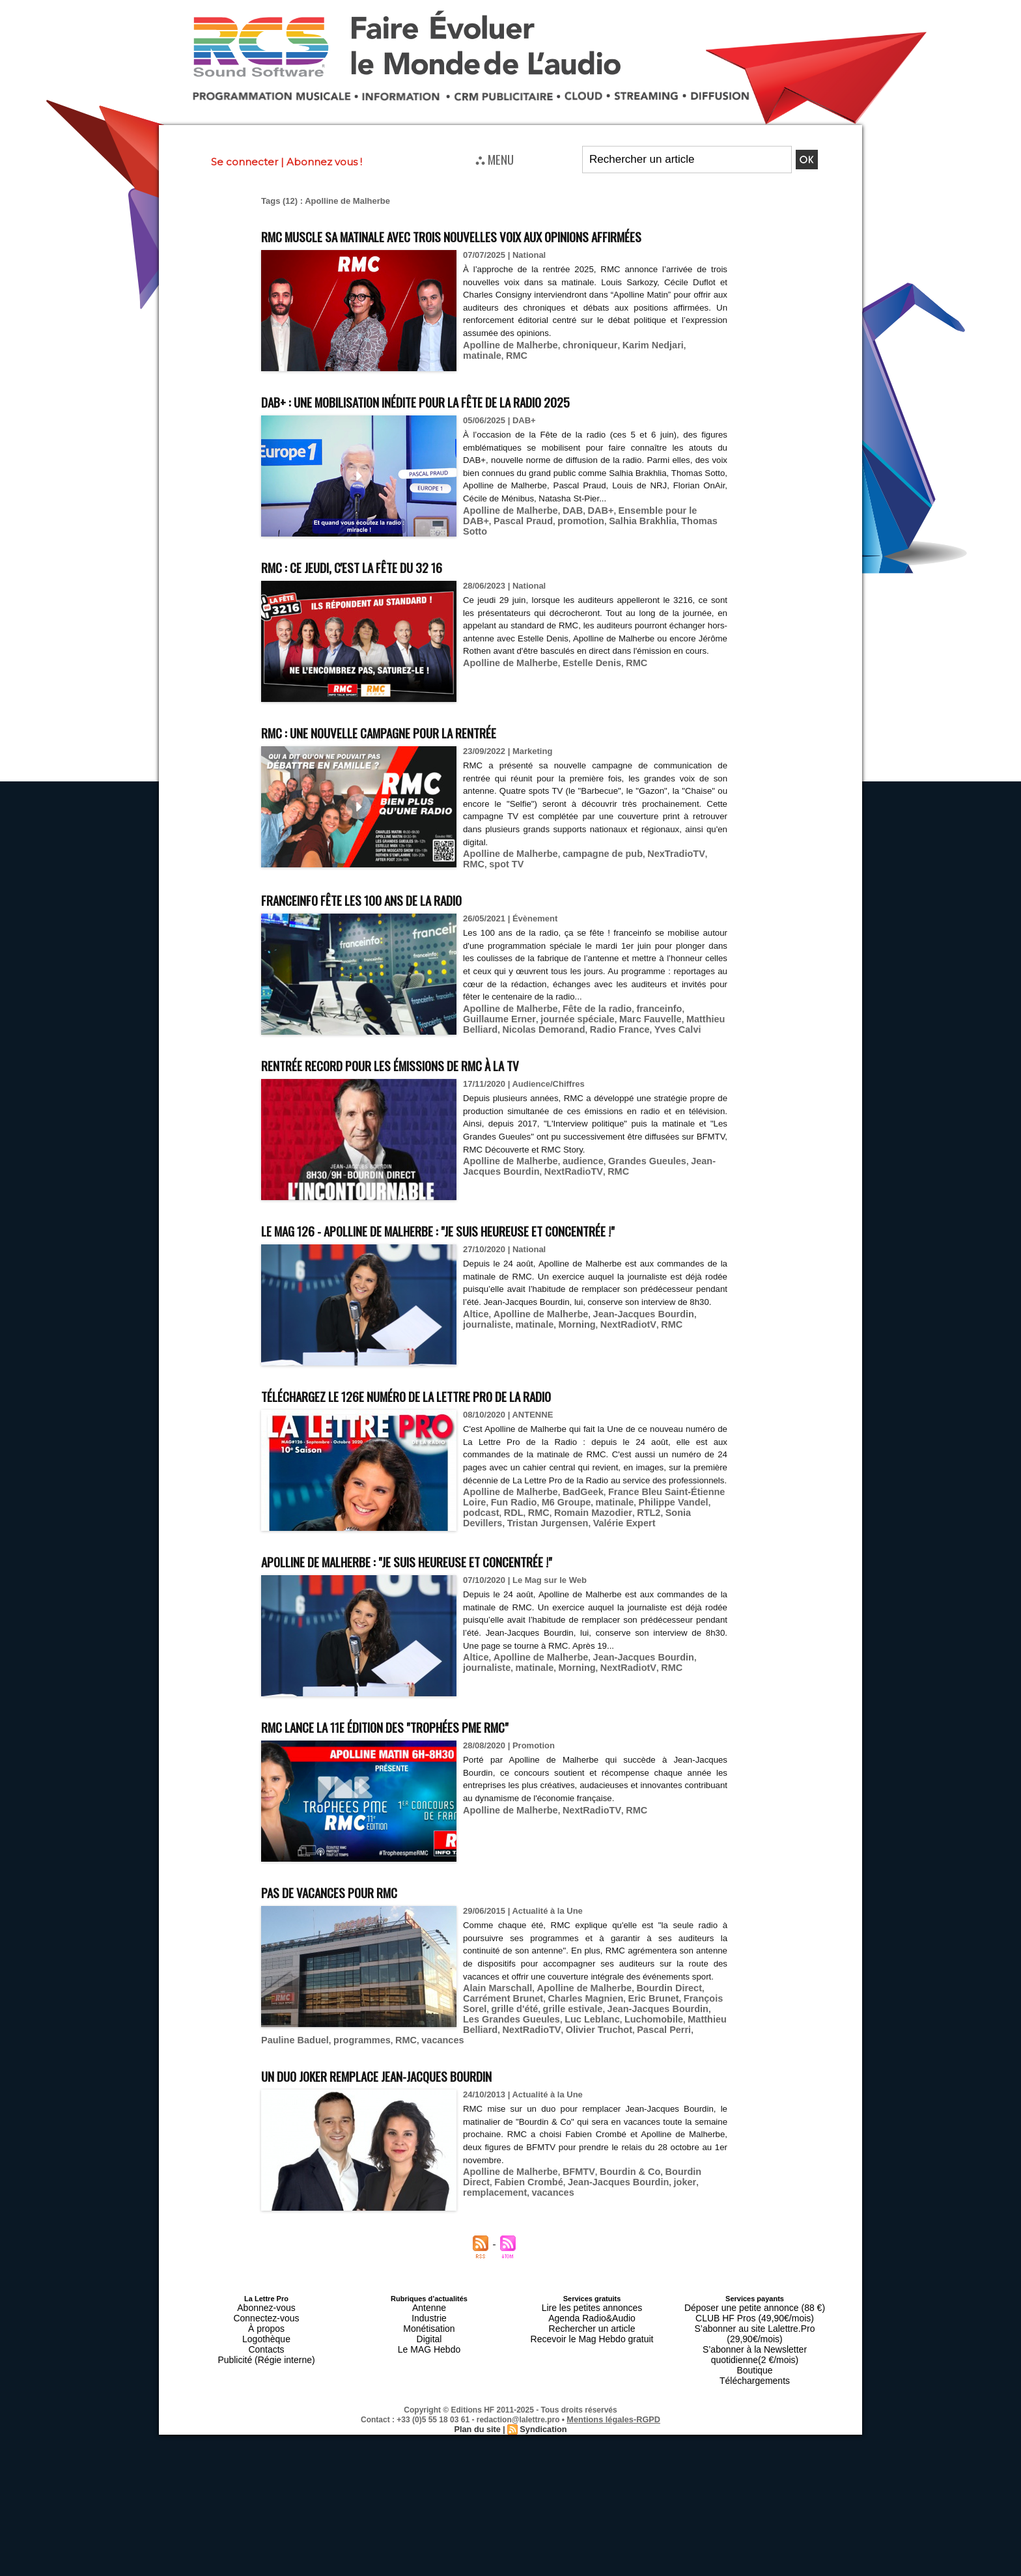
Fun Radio (484, 1561)
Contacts (266, 2391)
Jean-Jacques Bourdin (625, 1373)
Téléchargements (755, 2407)
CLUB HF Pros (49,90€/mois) (754, 2368)
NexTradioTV (655, 877)
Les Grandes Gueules (660, 2074)
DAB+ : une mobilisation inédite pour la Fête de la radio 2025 (469, 424)
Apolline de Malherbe (505, 369)
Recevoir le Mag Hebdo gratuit (592, 2383)
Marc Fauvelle (589, 1041)
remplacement (677, 2234)
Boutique (754, 2399)
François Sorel (647, 2064)
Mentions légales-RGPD (614, 2443)
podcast (680, 1561)
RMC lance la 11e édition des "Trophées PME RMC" (427, 1780)
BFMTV (567, 2225)
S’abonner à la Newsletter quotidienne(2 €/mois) (754, 2387)
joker (635, 2234)
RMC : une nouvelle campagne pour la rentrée (420, 755)
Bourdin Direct (648, 2055)
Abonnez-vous (266, 2360)
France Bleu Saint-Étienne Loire (658, 1551)
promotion (542, 544)
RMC (715, 369)
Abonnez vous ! (324, 162)
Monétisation (429, 2375)
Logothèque (266, 2383)
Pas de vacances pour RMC (351, 1945)
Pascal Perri (321, 2094)
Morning (518, 1383)
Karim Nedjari (634, 369)
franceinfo (640, 1031)
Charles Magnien (529, 2064)
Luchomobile (525, 2084)
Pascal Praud (489, 544)
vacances (515, 2094)
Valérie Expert (538, 1581)
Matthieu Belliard (655, 1041)
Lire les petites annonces (592, 2360)
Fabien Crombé (494, 2234)
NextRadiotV (564, 1383)
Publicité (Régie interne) (266, 2399)
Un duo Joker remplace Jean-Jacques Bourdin (416, 2128)
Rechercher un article (592, 2375)
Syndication (542, 2452)
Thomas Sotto (661, 544)
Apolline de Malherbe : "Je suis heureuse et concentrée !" (457, 1615)
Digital (429, 2383)
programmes (441, 2094)
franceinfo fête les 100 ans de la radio (396, 921)
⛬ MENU (494, 159)
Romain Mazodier (522, 1571)
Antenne (429, 2360)
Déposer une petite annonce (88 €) (754, 2360)
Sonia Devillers (617, 1571)
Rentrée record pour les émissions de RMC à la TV (434, 1086)
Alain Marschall (494, 2055)
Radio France (536, 1051)
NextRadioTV (526, 1193)
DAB (562, 534)
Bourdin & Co (613, 2225)
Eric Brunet (590, 2064)
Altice (474, 1373)
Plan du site (479, 2452)
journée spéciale (522, 1041)
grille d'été (702, 2064)
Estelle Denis (579, 700)
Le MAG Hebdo (429, 2391)
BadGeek (571, 1551)
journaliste (697, 1373)
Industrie (429, 2368)
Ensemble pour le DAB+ (652, 534)
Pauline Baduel (380, 2094)
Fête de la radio (584, 1031)
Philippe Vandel (628, 1561)
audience (571, 1183)
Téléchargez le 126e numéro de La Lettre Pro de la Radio (456, 1441)
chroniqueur (577, 369)
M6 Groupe (531, 1561)
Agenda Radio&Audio (591, 2368)
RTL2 (572, 1571)
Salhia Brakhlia (597, 544)
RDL (710, 1561)
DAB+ (587, 534)
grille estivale (489, 2074)
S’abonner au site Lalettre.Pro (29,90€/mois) (754, 2375)
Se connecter (244, 162)
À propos (266, 2375)
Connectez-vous (266, 2368)
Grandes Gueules (629, 1183)
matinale (683, 369)
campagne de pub (589, 877)
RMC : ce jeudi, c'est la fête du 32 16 (382, 590)
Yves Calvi (588, 1051)
